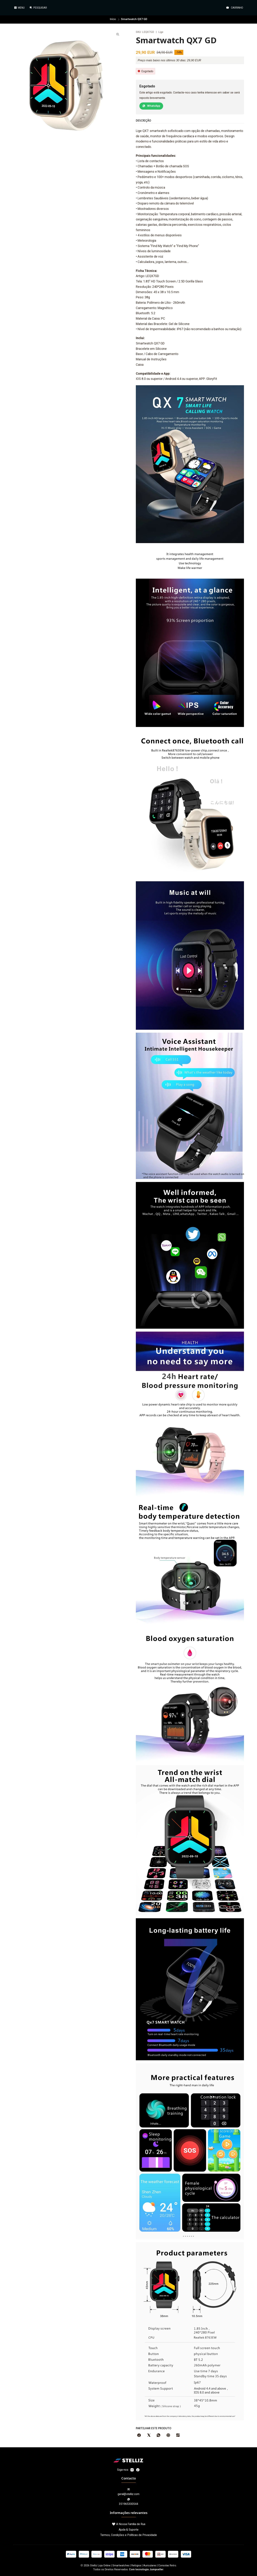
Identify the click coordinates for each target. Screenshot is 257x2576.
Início (113, 19)
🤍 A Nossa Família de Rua (128, 2524)
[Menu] (19, 7)
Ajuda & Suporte (128, 2529)
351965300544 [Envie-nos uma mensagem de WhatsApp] (128, 2501)
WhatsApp (151, 105)
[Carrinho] (234, 7)
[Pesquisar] (37, 7)
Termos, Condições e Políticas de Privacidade (128, 2534)
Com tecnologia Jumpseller (146, 2569)
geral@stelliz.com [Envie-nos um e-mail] (128, 2492)
